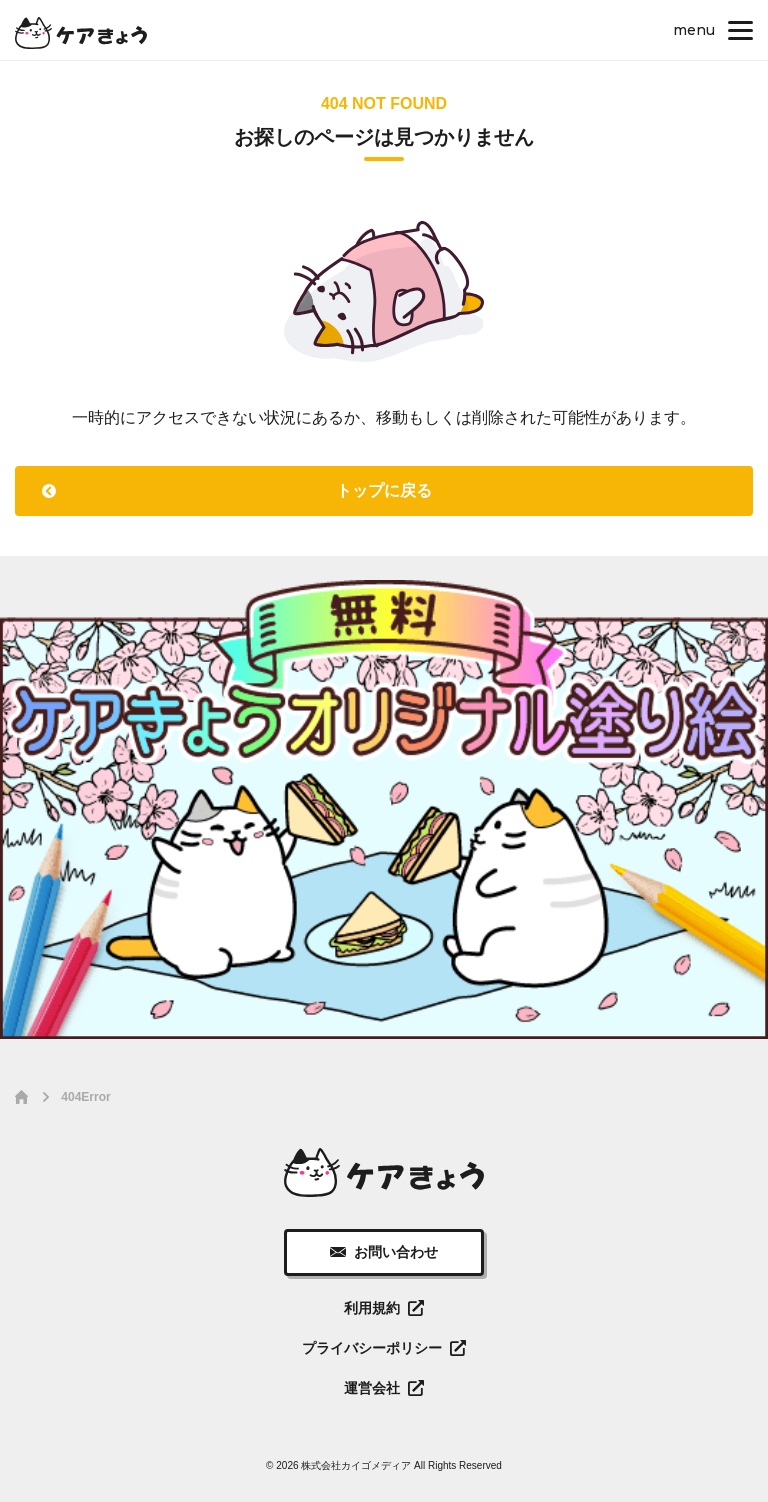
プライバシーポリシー (372, 1348)
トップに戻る (384, 490)
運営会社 (372, 1388)
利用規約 (372, 1308)
